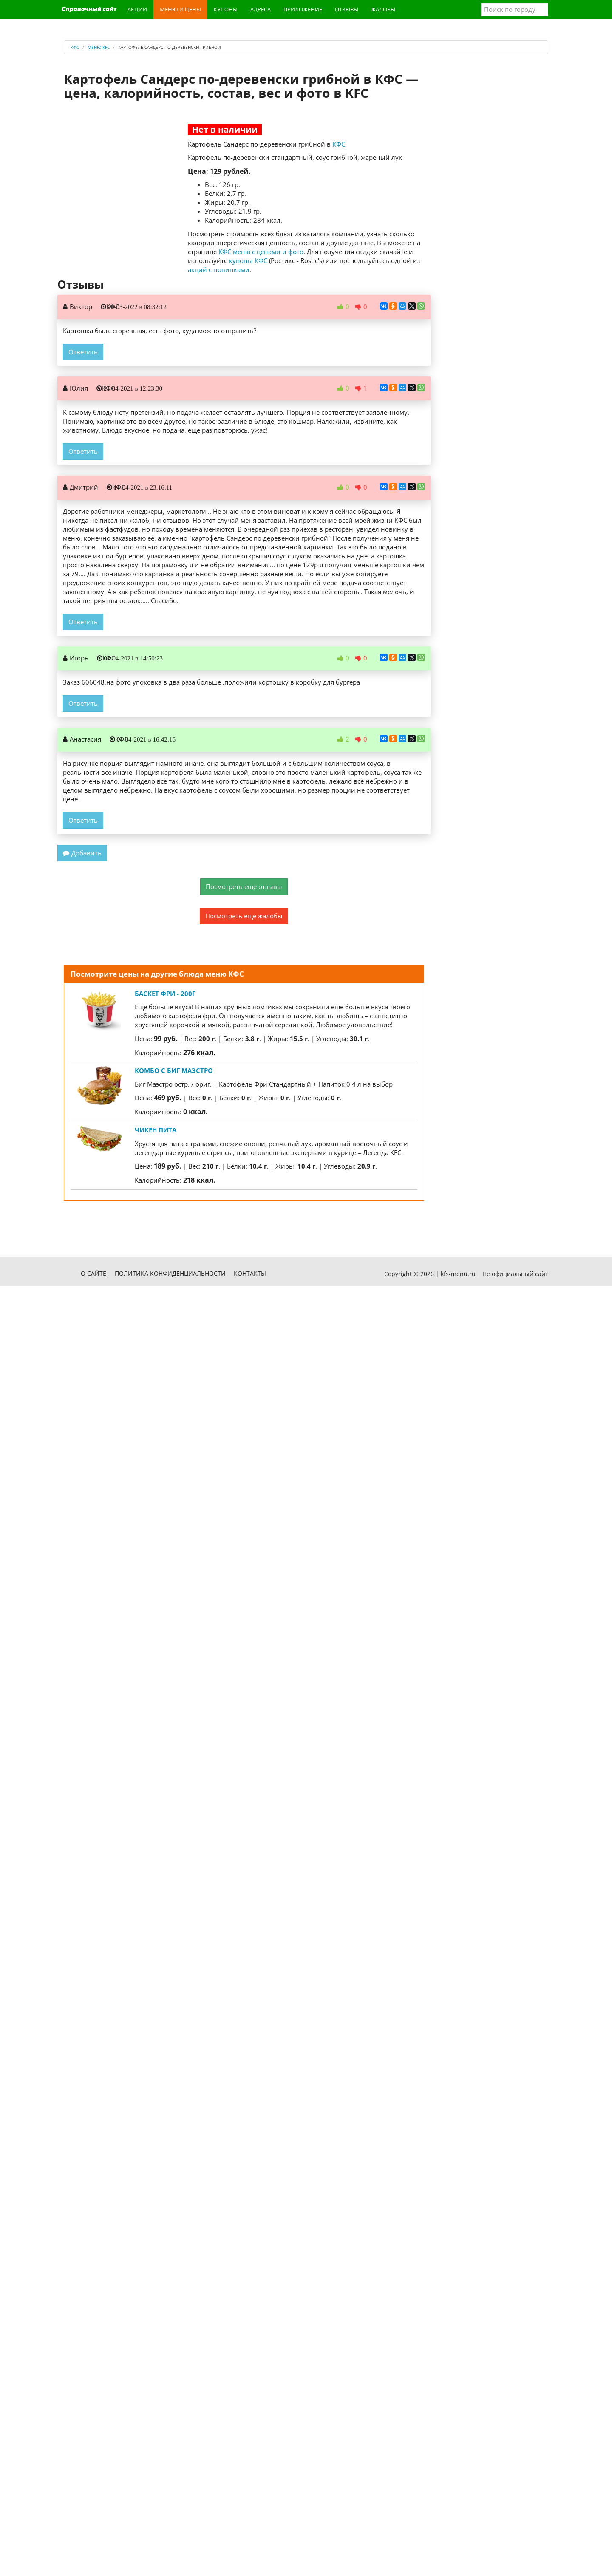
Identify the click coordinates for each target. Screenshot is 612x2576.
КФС (338, 144)
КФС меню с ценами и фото (260, 251)
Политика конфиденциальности (170, 1273)
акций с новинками (218, 269)
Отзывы (346, 9)
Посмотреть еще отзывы (244, 886)
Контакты (250, 1273)
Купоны (226, 9)
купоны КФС (248, 260)
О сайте (93, 1273)
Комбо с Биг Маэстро (174, 1070)
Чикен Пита (155, 1130)
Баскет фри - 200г (165, 993)
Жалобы (383, 9)
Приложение (302, 9)
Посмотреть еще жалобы (244, 916)
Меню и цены (180, 9)
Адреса (260, 9)
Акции (137, 9)
